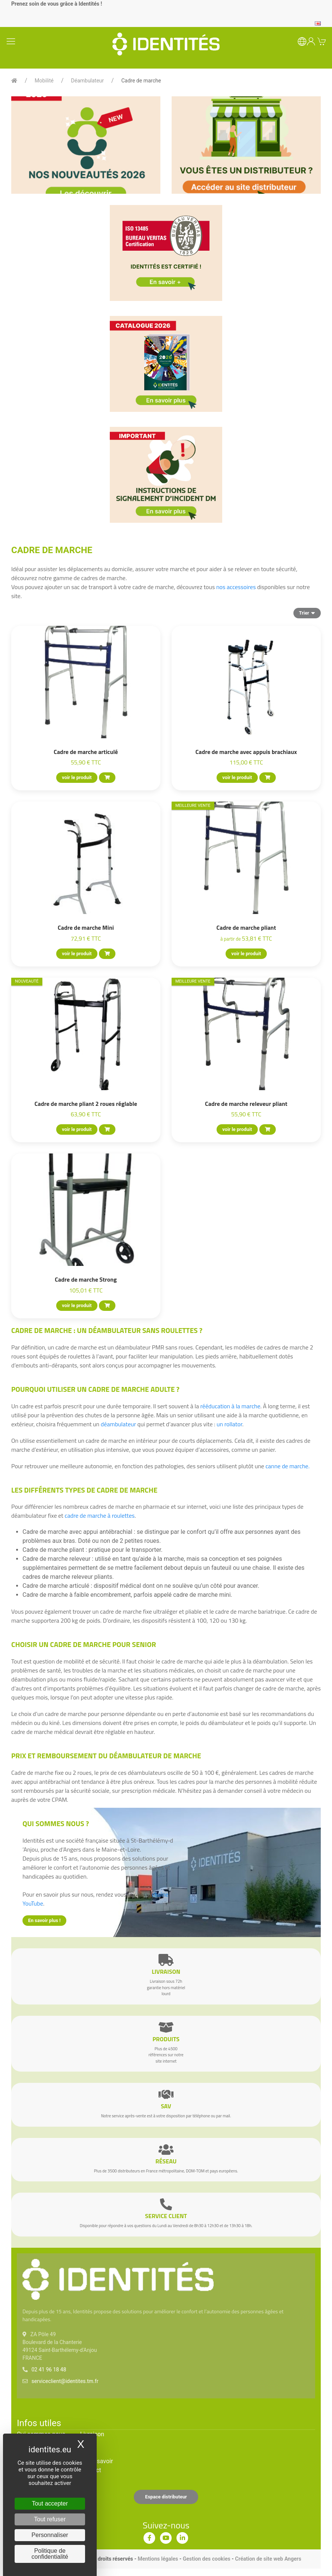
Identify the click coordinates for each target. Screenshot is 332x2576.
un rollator (229, 1424)
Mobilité (44, 81)
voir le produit (76, 777)
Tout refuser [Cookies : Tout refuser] (50, 2519)
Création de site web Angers (268, 2559)
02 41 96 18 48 (48, 2370)
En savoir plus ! (44, 1920)
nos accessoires (236, 586)
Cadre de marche (141, 81)
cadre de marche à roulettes (99, 1515)
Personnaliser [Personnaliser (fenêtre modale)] (49, 2535)
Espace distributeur (166, 2497)
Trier (307, 613)
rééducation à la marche (230, 1406)
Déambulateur (87, 81)
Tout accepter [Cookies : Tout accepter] (50, 2503)
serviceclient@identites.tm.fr (64, 2381)
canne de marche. (287, 1466)
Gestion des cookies (206, 2559)
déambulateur (118, 1424)
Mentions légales (158, 2559)
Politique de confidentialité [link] (49, 2554)
